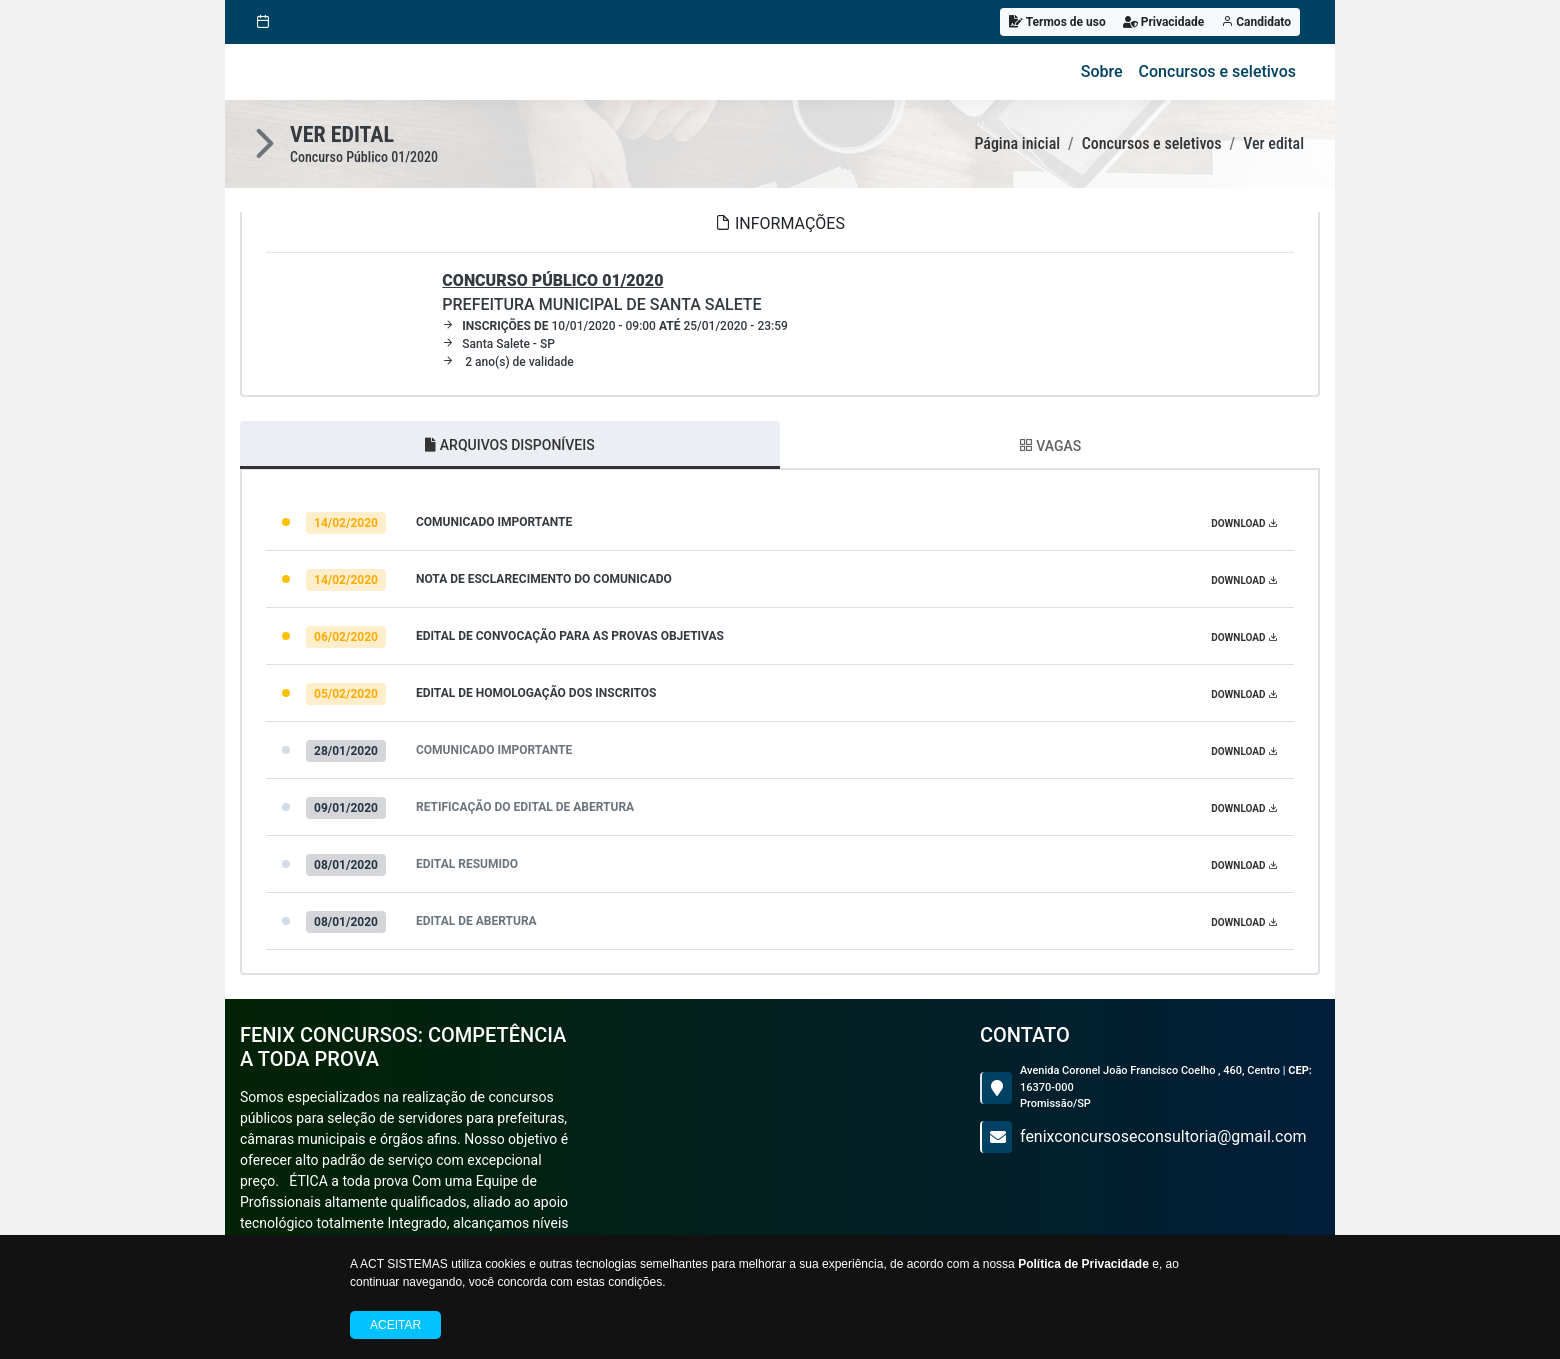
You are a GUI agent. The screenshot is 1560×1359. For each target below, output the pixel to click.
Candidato (1256, 22)
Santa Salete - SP (498, 344)
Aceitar (395, 1325)
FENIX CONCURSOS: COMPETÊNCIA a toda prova (403, 1047)
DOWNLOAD (1244, 523)
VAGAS (1050, 446)
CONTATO (1025, 1035)
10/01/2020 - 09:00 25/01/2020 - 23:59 (615, 326)
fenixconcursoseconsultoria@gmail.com (1163, 1136)
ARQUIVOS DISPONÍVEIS (509, 445)
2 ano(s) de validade (507, 362)
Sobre (1102, 71)
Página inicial (1017, 143)
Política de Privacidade (1083, 1264)
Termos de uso (1057, 22)
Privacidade (1164, 22)
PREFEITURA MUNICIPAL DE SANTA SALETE (601, 292)
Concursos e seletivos (1217, 71)
